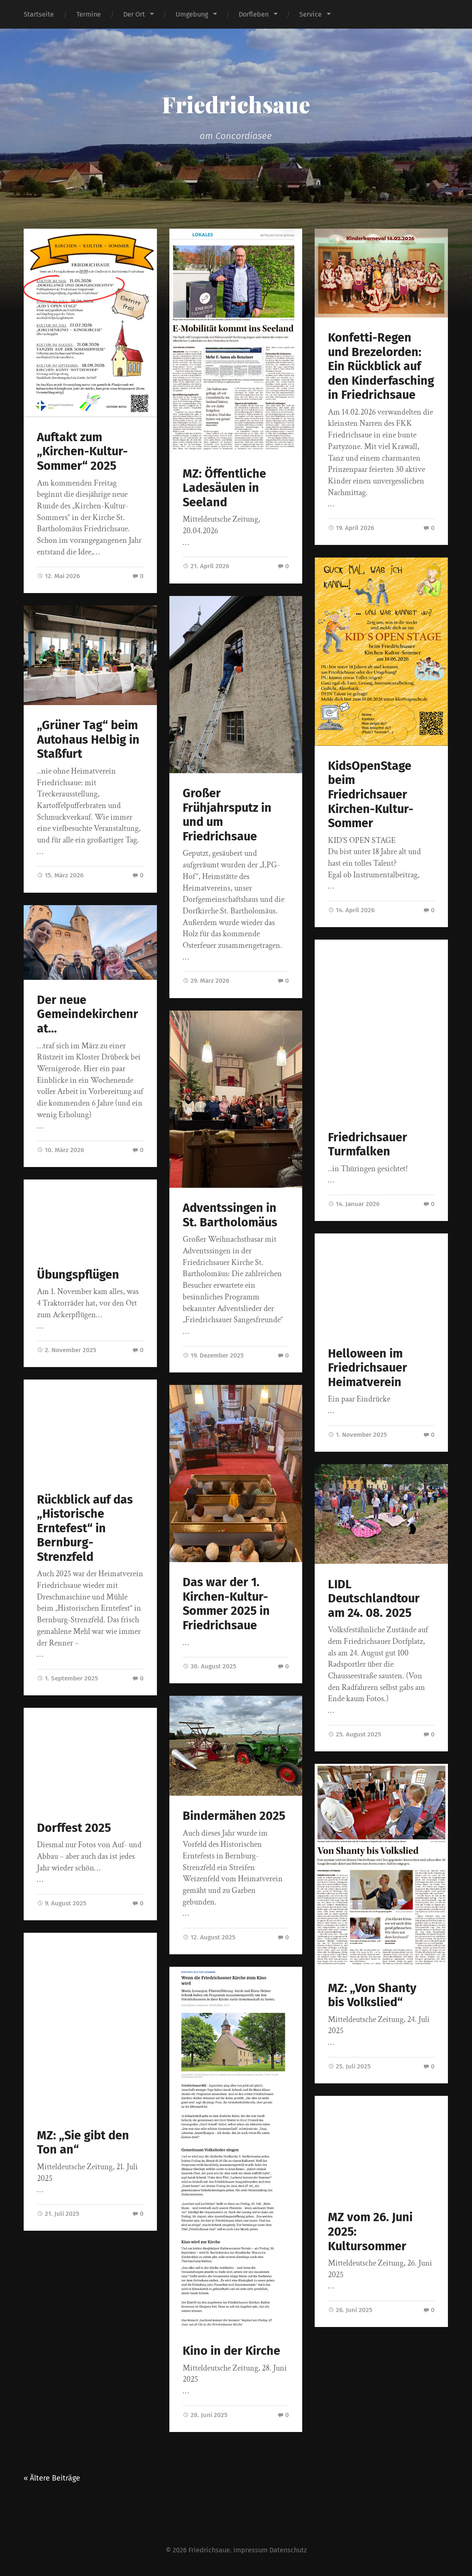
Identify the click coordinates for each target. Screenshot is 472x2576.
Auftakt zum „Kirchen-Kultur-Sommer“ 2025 (82, 451)
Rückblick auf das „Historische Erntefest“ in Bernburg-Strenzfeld (85, 1528)
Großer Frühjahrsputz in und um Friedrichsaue (227, 815)
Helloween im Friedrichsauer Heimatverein (367, 1367)
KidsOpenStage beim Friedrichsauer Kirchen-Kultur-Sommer (370, 794)
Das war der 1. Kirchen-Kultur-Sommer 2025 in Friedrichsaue (226, 1604)
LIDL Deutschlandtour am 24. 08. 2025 (374, 1598)
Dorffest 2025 (74, 1828)
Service (310, 14)
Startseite (39, 14)
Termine (88, 14)
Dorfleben (254, 14)
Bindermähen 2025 (234, 1816)
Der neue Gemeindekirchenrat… (87, 1014)
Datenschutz (288, 2550)
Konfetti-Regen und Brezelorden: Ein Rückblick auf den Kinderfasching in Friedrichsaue (381, 366)
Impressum (250, 2550)
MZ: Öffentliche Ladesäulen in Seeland (224, 488)
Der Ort (134, 14)
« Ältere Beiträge (52, 2478)
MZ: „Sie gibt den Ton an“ (83, 2142)
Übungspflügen (78, 1274)
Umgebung (192, 14)
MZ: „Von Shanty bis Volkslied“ (372, 1995)
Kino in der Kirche (231, 2351)
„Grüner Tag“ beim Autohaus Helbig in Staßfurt (88, 739)
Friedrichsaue (236, 104)
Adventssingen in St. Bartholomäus (230, 1215)
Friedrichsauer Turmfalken (367, 1144)
